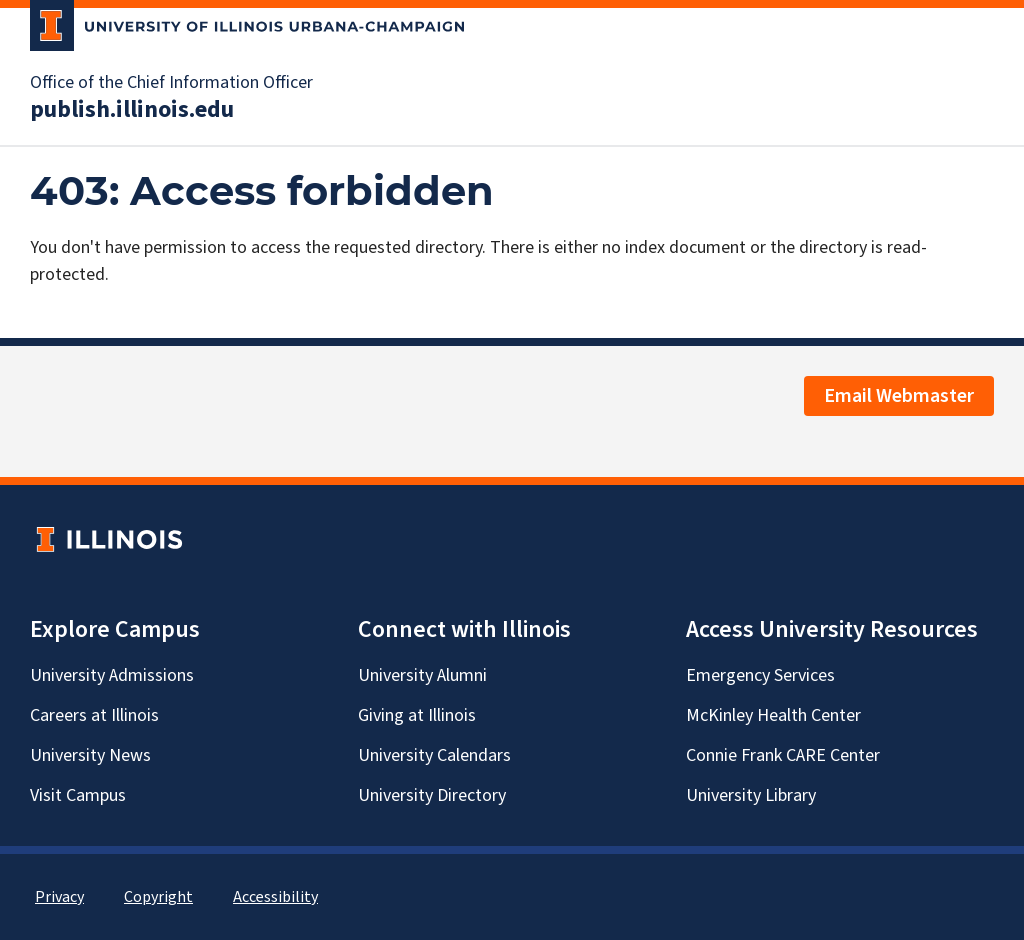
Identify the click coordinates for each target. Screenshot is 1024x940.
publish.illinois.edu (132, 110)
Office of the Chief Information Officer (171, 83)
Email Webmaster (899, 396)
